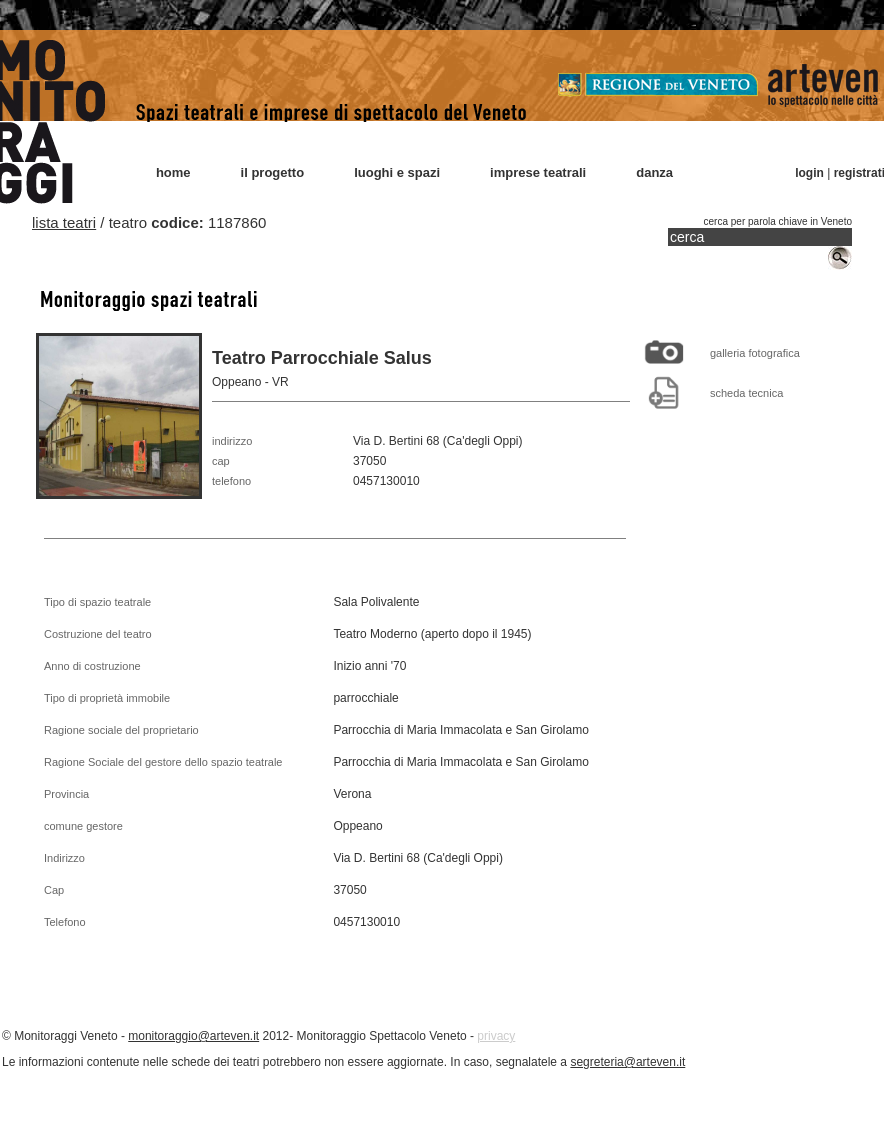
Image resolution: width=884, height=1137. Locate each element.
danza (654, 172)
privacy (496, 1036)
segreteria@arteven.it (627, 1062)
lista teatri (64, 222)
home (173, 172)
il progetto (273, 172)
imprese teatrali (538, 172)
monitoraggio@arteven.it (193, 1036)
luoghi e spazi (397, 172)
